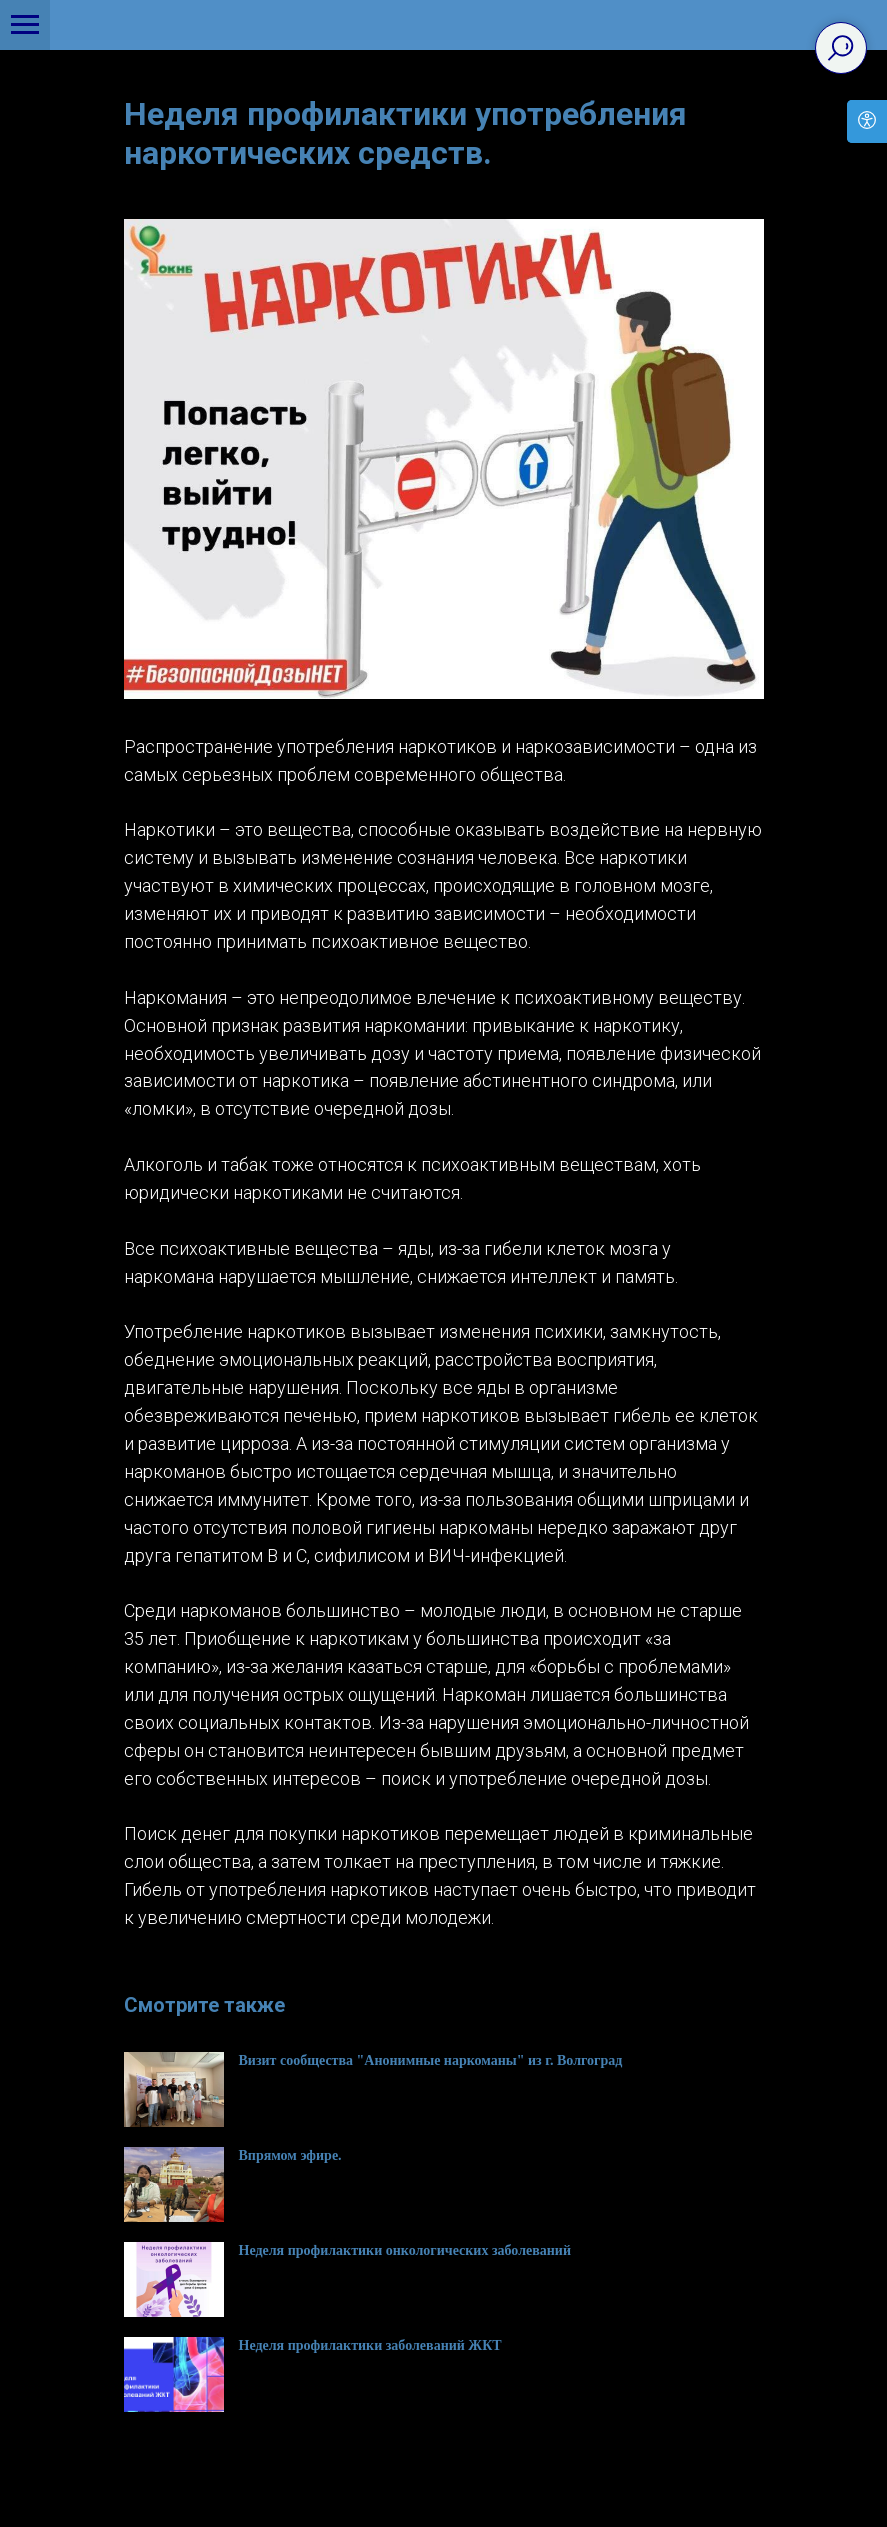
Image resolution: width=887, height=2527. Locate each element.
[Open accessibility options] (867, 121)
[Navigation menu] (25, 25)
